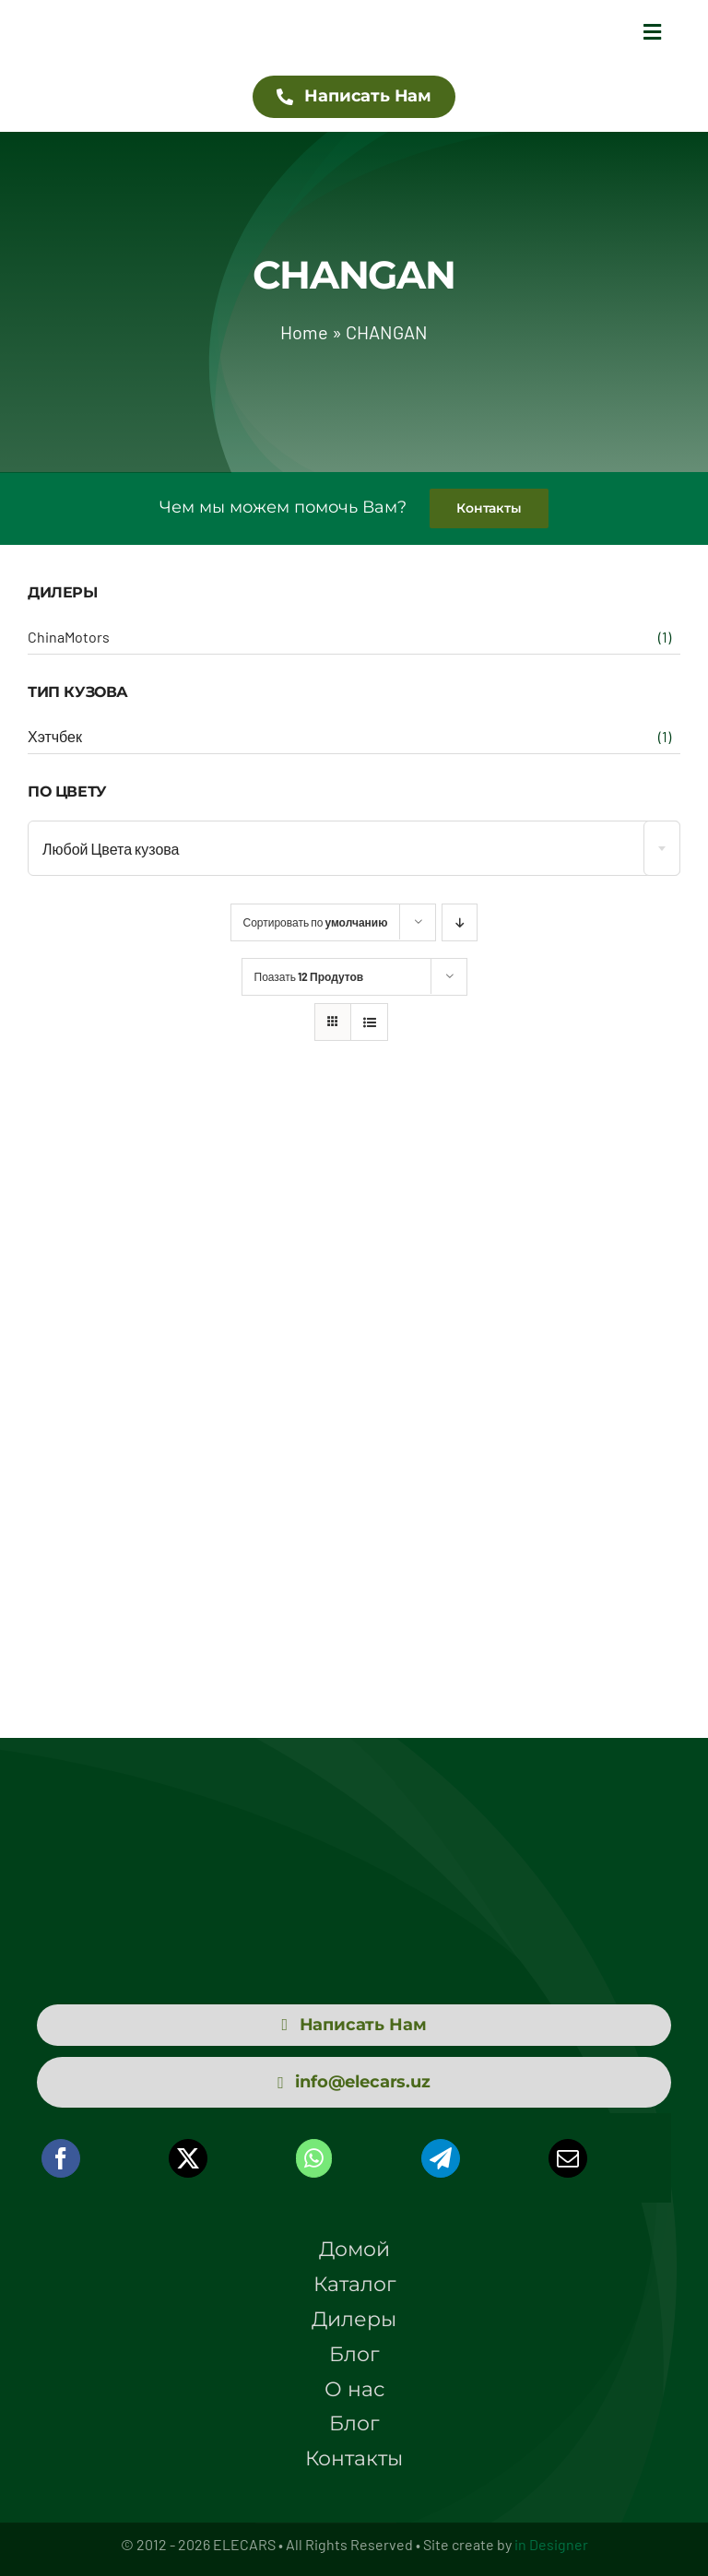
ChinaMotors (69, 636)
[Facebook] (61, 2158)
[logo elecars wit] (354, 1840)
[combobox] (354, 848)
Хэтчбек (55, 736)
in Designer (551, 2544)
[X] (188, 2158)
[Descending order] (460, 922)
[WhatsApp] (313, 2158)
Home (304, 332)
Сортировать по (315, 922)
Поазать (309, 976)
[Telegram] (441, 2158)
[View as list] (369, 1022)
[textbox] (354, 849)
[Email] (568, 2158)
